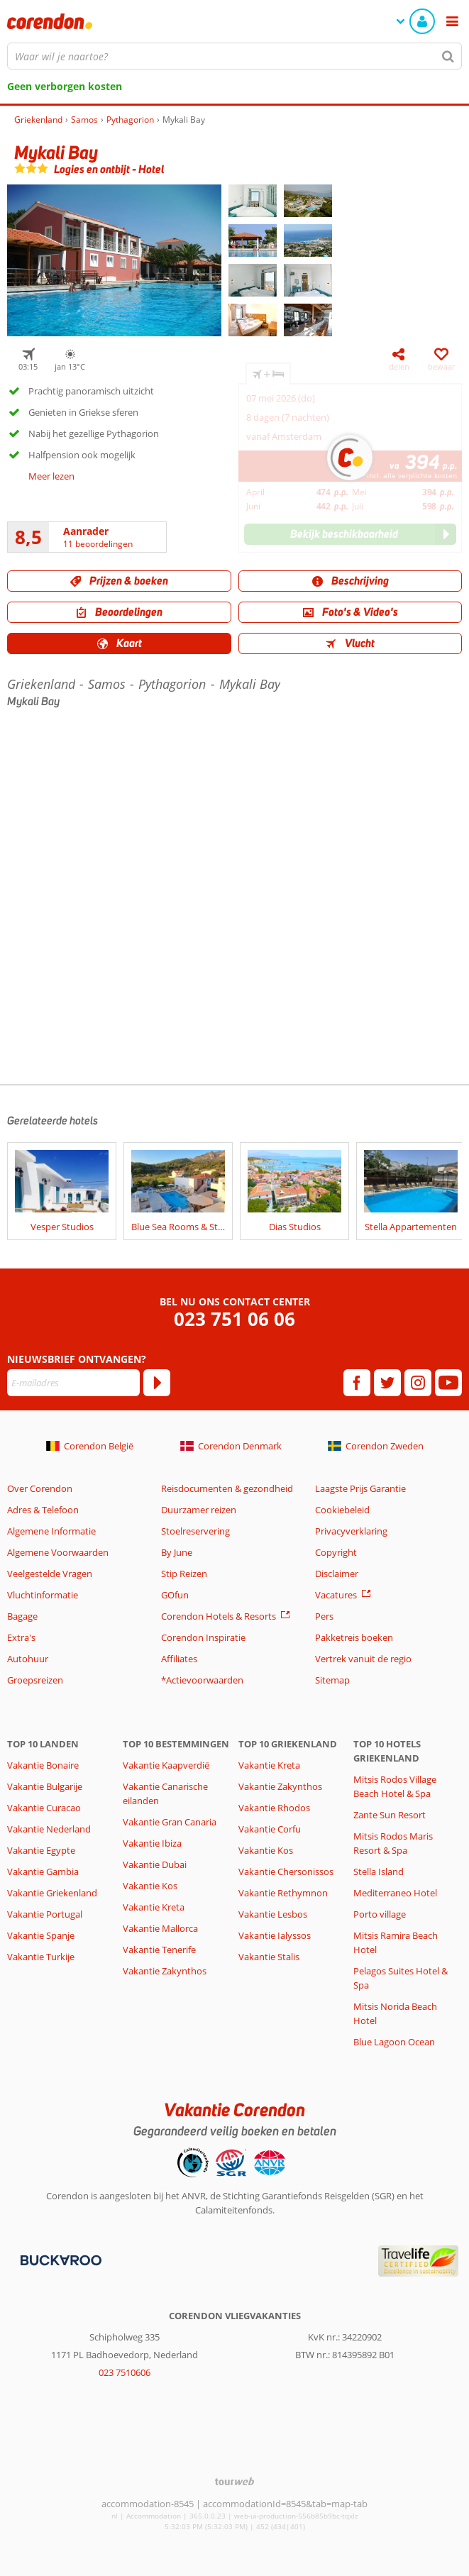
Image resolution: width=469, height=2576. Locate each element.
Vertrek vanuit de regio (363, 1658)
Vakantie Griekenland (52, 1892)
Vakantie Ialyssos (274, 1935)
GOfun (175, 1594)
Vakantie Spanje (41, 1935)
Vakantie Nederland (49, 1829)
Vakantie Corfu (269, 1829)
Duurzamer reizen (198, 1509)
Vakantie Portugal (44, 1914)
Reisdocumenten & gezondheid (227, 1488)
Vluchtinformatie (42, 1594)
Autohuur (27, 1658)
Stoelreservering (195, 1531)
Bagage (22, 1616)
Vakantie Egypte (41, 1850)
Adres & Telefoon (43, 1509)
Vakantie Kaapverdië (166, 1765)
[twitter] (387, 1382)
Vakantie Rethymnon (283, 1892)
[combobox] (234, 56)
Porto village (379, 1914)
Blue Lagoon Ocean (394, 2041)
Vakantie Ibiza (152, 1843)
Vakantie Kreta (153, 1907)
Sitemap (332, 1680)
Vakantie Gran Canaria (169, 1821)
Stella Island (378, 1871)
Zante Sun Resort (389, 1814)
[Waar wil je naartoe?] (234, 56)
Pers (324, 1616)
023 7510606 (124, 2372)
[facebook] (356, 1382)
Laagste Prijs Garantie (360, 1488)
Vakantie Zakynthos (164, 1970)
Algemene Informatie (51, 1531)
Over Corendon (39, 1488)
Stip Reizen (184, 1573)
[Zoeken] (448, 56)
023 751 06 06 (234, 1319)
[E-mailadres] (73, 1382)
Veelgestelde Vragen (49, 1573)
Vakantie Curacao (44, 1807)
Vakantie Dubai (155, 1864)
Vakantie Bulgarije (44, 1786)
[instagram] (417, 1382)
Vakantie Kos (150, 1885)
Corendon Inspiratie (203, 1637)
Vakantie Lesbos (272, 1914)
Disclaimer (336, 1573)
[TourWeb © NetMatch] (234, 2481)
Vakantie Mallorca (160, 1928)
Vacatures (336, 1594)
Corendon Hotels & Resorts (218, 1616)
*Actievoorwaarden (202, 1680)
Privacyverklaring (351, 1531)
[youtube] (448, 1382)
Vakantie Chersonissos (285, 1871)
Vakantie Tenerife (159, 1949)
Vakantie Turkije (41, 1956)
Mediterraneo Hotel (395, 1892)
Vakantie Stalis (268, 1956)
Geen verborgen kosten (64, 86)
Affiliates (179, 1658)
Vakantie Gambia (43, 1871)
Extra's (21, 1637)
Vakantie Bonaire (43, 1765)
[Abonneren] (156, 1382)
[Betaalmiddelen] (59, 2259)
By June (176, 1552)
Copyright (336, 1552)
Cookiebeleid (342, 1509)
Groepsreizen (35, 1680)
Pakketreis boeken (354, 1637)
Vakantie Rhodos (274, 1807)
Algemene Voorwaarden (58, 1552)
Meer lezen (51, 476)
